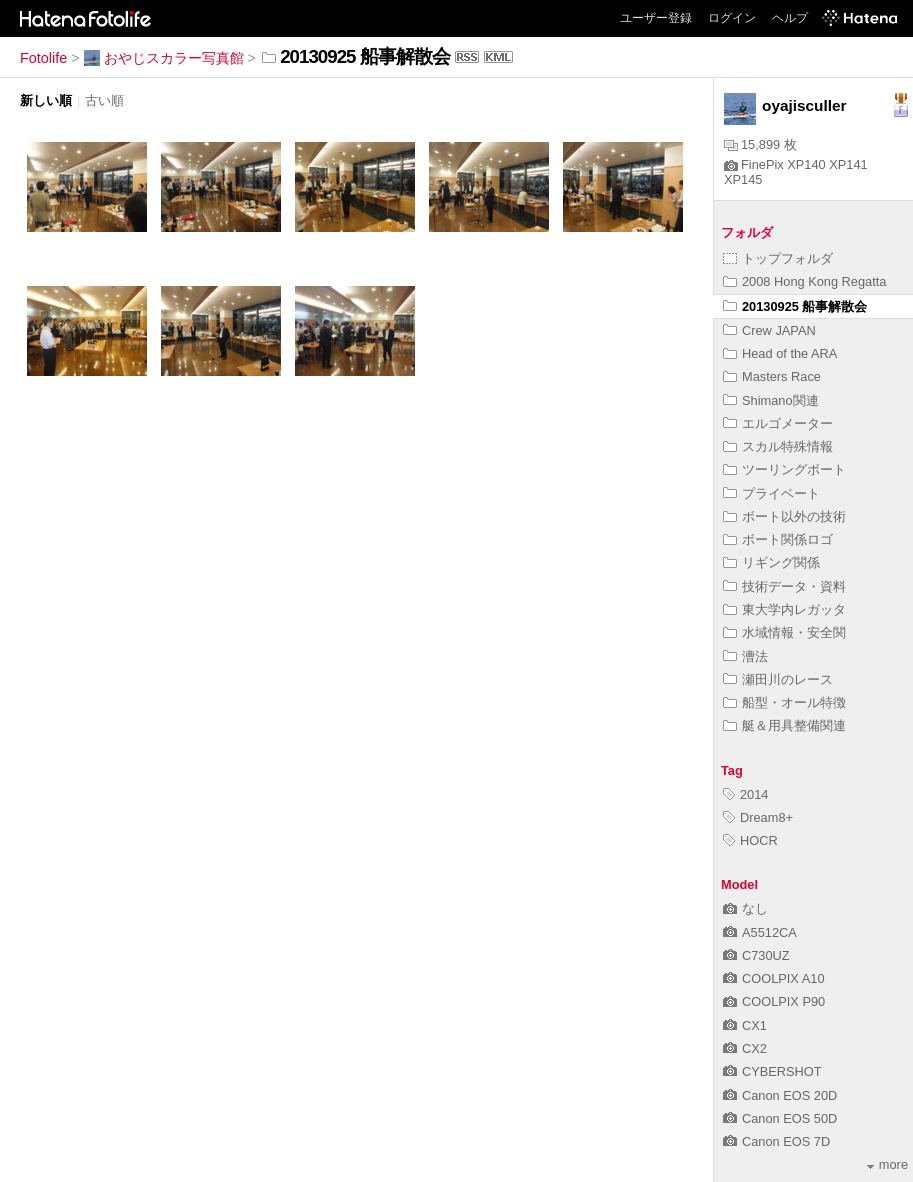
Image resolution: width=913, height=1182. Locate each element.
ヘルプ (790, 18)
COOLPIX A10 (774, 978)
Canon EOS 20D (780, 1095)
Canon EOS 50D (780, 1118)
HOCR (750, 840)
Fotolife (43, 58)
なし (745, 908)
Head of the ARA (780, 353)
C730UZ (756, 955)
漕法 (745, 656)
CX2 (745, 1048)
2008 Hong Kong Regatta (804, 281)
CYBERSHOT (772, 1071)
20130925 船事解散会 (795, 306)
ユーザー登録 (656, 18)
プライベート (771, 493)
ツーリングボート (784, 469)
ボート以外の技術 (784, 516)
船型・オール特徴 (784, 702)
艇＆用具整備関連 (784, 725)
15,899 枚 (760, 144)
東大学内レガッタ (784, 609)
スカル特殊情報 (778, 446)
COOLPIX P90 (774, 1001)
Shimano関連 (771, 400)
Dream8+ (758, 817)
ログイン (732, 18)
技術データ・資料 (784, 586)
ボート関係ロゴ (778, 539)
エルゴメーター (778, 423)
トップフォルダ (778, 258)
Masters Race (772, 376)
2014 (745, 794)
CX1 (745, 1025)
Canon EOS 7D (776, 1141)
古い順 (104, 100)
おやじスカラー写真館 (164, 58)
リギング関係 (771, 562)
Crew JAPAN (769, 330)
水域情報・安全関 (784, 632)
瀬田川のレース (778, 679)
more (887, 1164)
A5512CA (760, 932)
